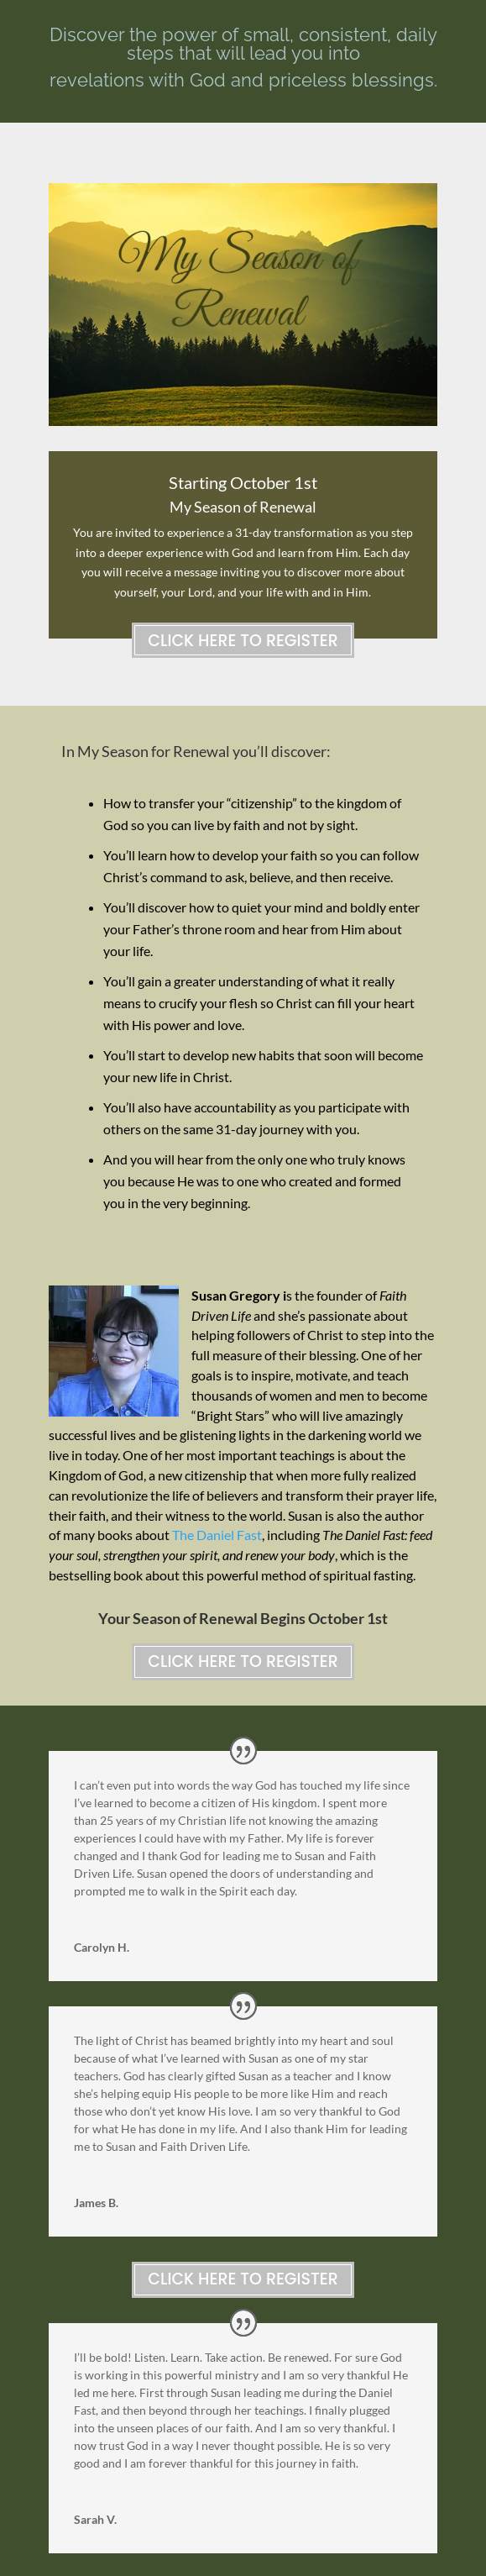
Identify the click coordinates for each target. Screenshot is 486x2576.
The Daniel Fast (217, 1535)
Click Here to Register (242, 640)
